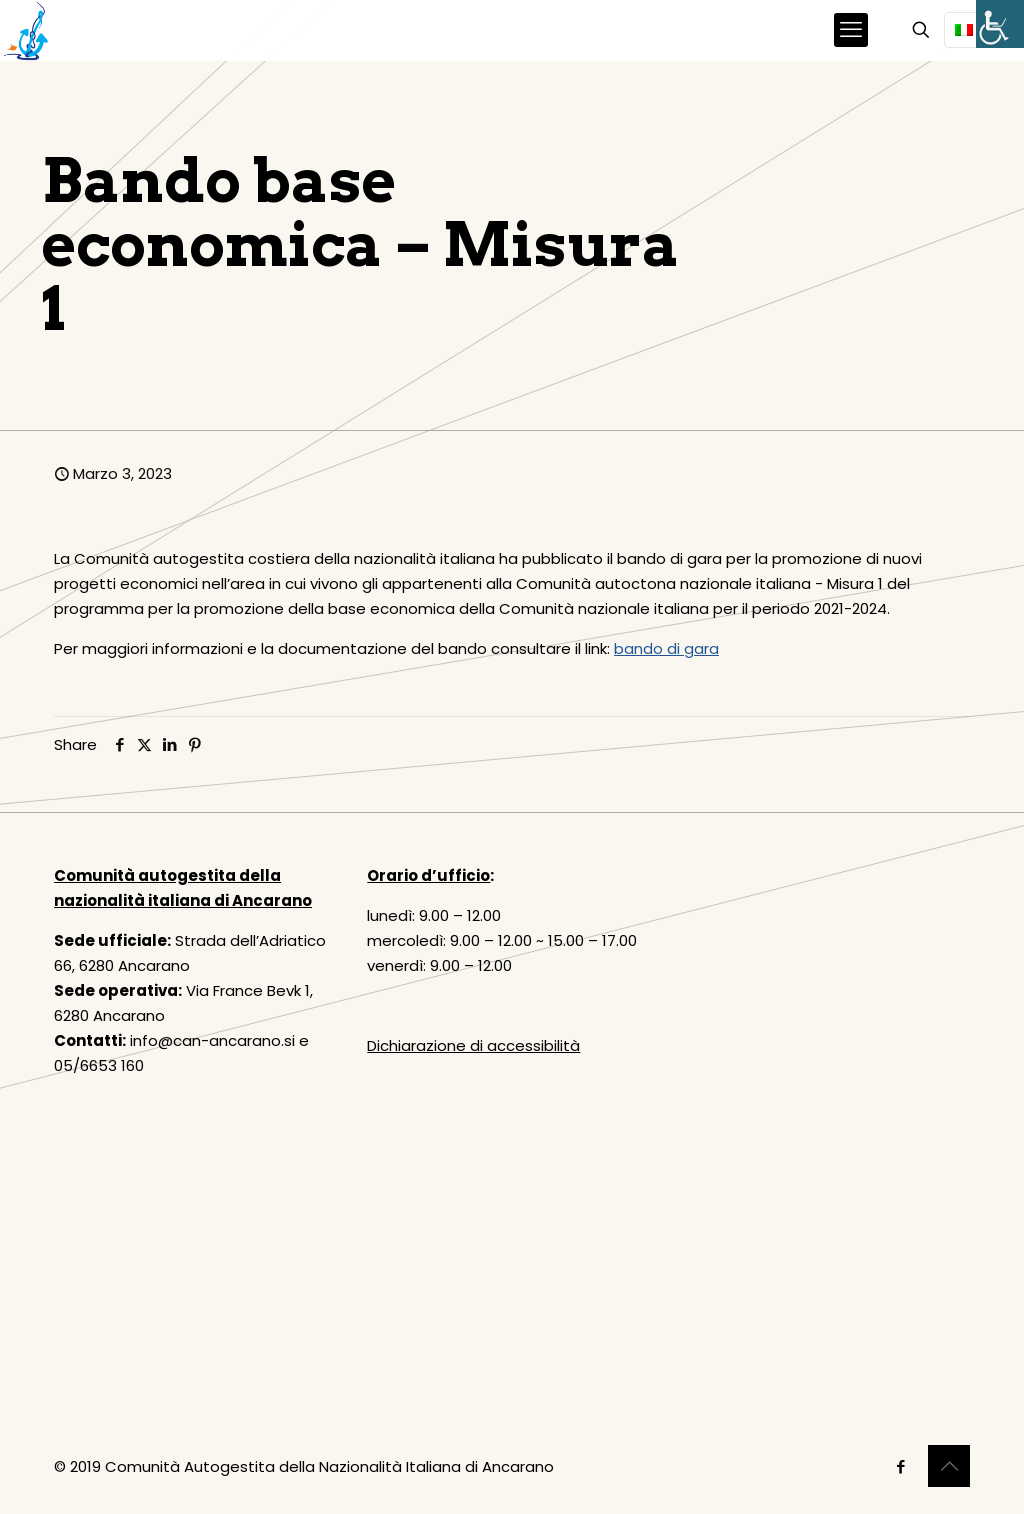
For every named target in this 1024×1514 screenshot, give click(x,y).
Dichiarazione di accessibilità (473, 1045)
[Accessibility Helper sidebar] (1000, 24)
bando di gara (666, 648)
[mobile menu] (851, 30)
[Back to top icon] (949, 1466)
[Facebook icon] (900, 1466)
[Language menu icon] (971, 30)
